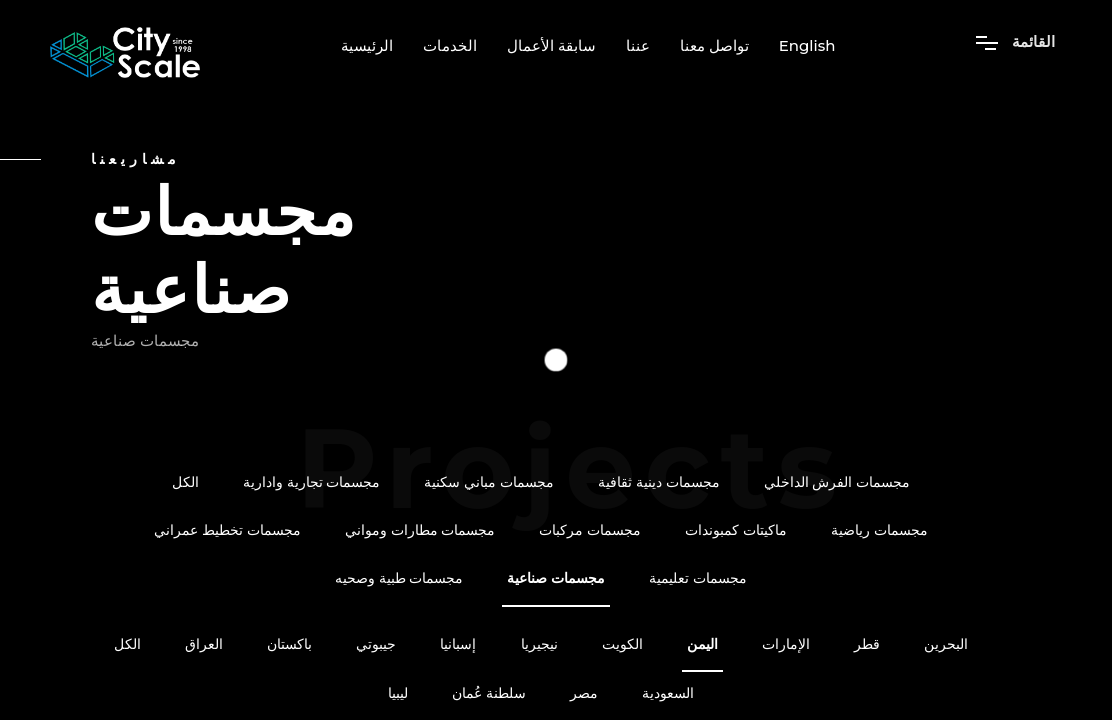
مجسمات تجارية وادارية (312, 482)
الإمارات (786, 644)
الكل (185, 482)
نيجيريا (539, 644)
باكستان (289, 644)
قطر (867, 644)
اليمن (702, 644)
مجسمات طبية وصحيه (399, 578)
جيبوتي (376, 644)
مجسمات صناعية (556, 578)
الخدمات (450, 46)
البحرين (946, 644)
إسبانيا (458, 644)
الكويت (622, 644)
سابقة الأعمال (551, 46)
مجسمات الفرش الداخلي (837, 482)
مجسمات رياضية (879, 530)
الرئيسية (367, 46)
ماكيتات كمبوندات (736, 530)
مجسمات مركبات (590, 530)
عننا (638, 46)
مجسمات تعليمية (698, 578)
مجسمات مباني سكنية (489, 482)
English (807, 46)
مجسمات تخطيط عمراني (227, 530)
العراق (204, 644)
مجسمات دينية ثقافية (659, 482)
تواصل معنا (714, 46)
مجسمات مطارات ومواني (420, 530)
